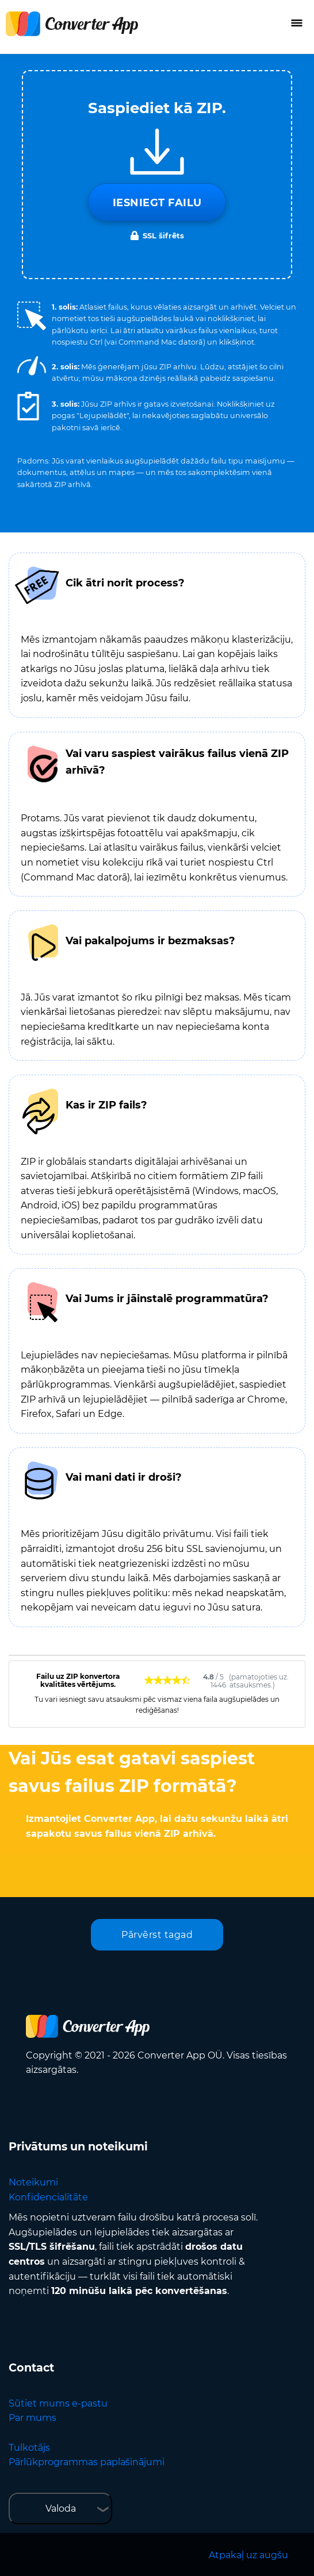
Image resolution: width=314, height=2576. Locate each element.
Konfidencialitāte (48, 2197)
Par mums (32, 2417)
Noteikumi (33, 2182)
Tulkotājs (29, 2447)
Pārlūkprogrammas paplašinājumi (86, 2462)
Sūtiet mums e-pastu (58, 2403)
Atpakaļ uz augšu (248, 2555)
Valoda (60, 2508)
